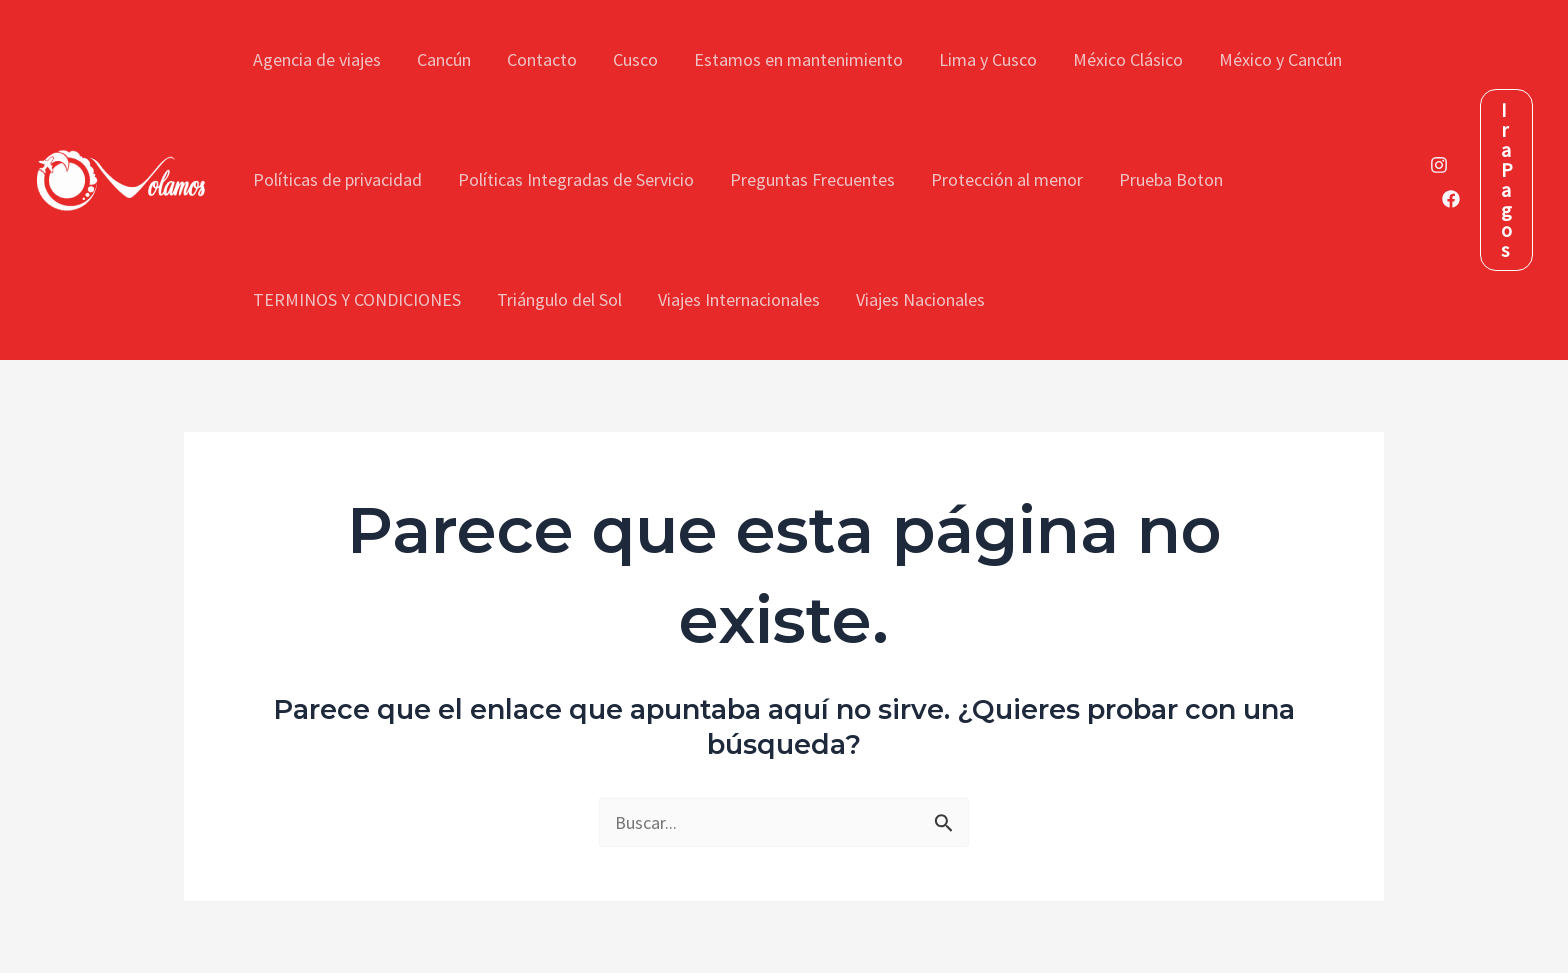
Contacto (542, 59)
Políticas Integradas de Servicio (576, 179)
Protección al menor (1007, 179)
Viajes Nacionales (920, 299)
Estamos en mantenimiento (798, 59)
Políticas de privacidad (337, 179)
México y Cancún (1280, 59)
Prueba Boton (1171, 179)
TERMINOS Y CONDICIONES (357, 299)
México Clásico (1128, 59)
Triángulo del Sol (559, 299)
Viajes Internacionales (739, 299)
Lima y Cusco (988, 59)
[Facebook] (1451, 199)
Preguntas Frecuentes (812, 179)
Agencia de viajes (317, 59)
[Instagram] (1439, 165)
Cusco (635, 59)
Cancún (444, 59)
